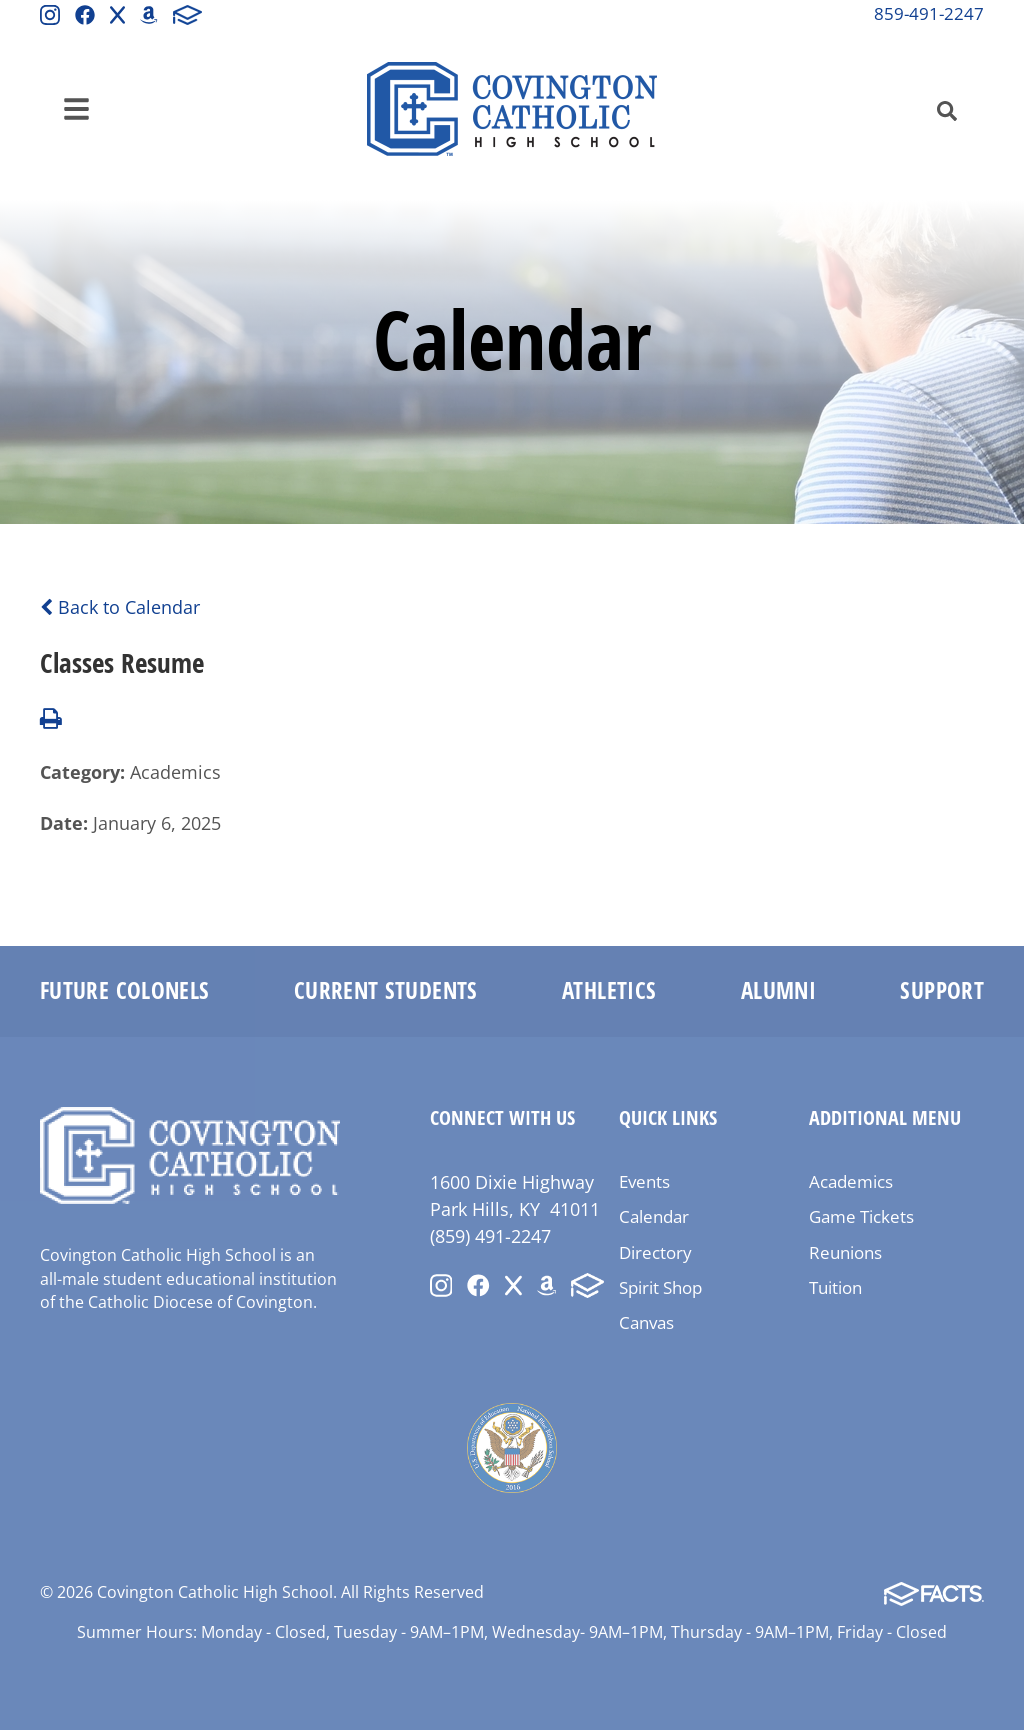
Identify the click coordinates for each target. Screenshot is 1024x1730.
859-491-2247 (929, 13)
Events (644, 1181)
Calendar (654, 1216)
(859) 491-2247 (490, 1236)
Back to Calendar (120, 607)
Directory (655, 1252)
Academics (851, 1181)
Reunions (845, 1252)
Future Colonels (124, 990)
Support (942, 990)
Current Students (386, 990)
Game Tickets (861, 1216)
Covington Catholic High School (512, 109)
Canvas (646, 1322)
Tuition (835, 1287)
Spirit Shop (660, 1287)
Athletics (609, 990)
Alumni (778, 990)
